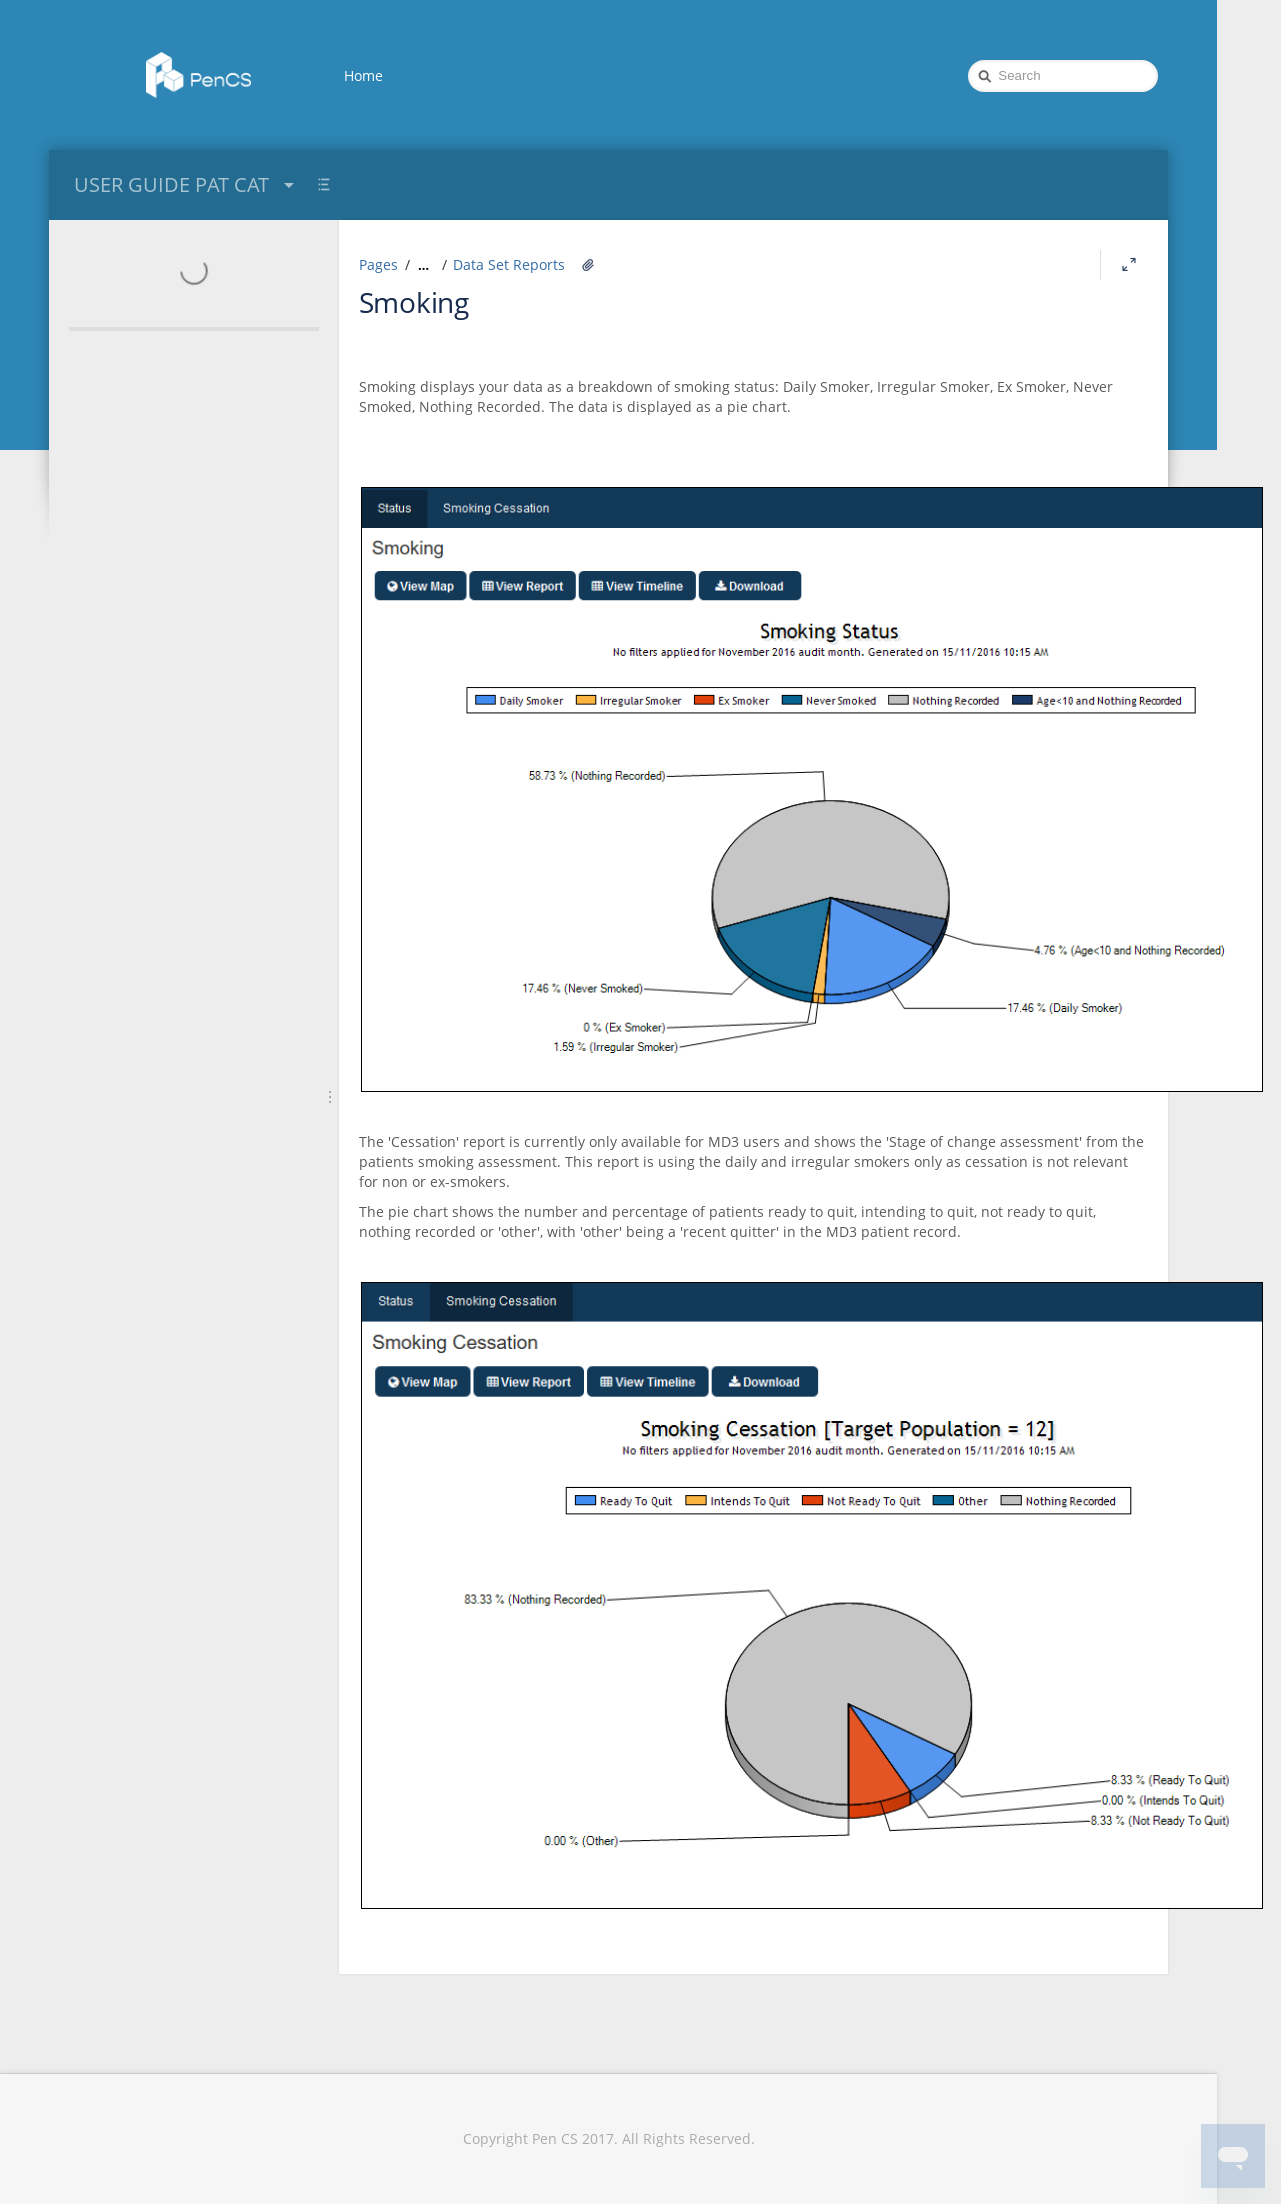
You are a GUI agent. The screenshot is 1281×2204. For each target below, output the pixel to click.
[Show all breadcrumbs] (423, 265)
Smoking (414, 302)
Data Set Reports (509, 264)
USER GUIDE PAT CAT (186, 184)
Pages (378, 264)
